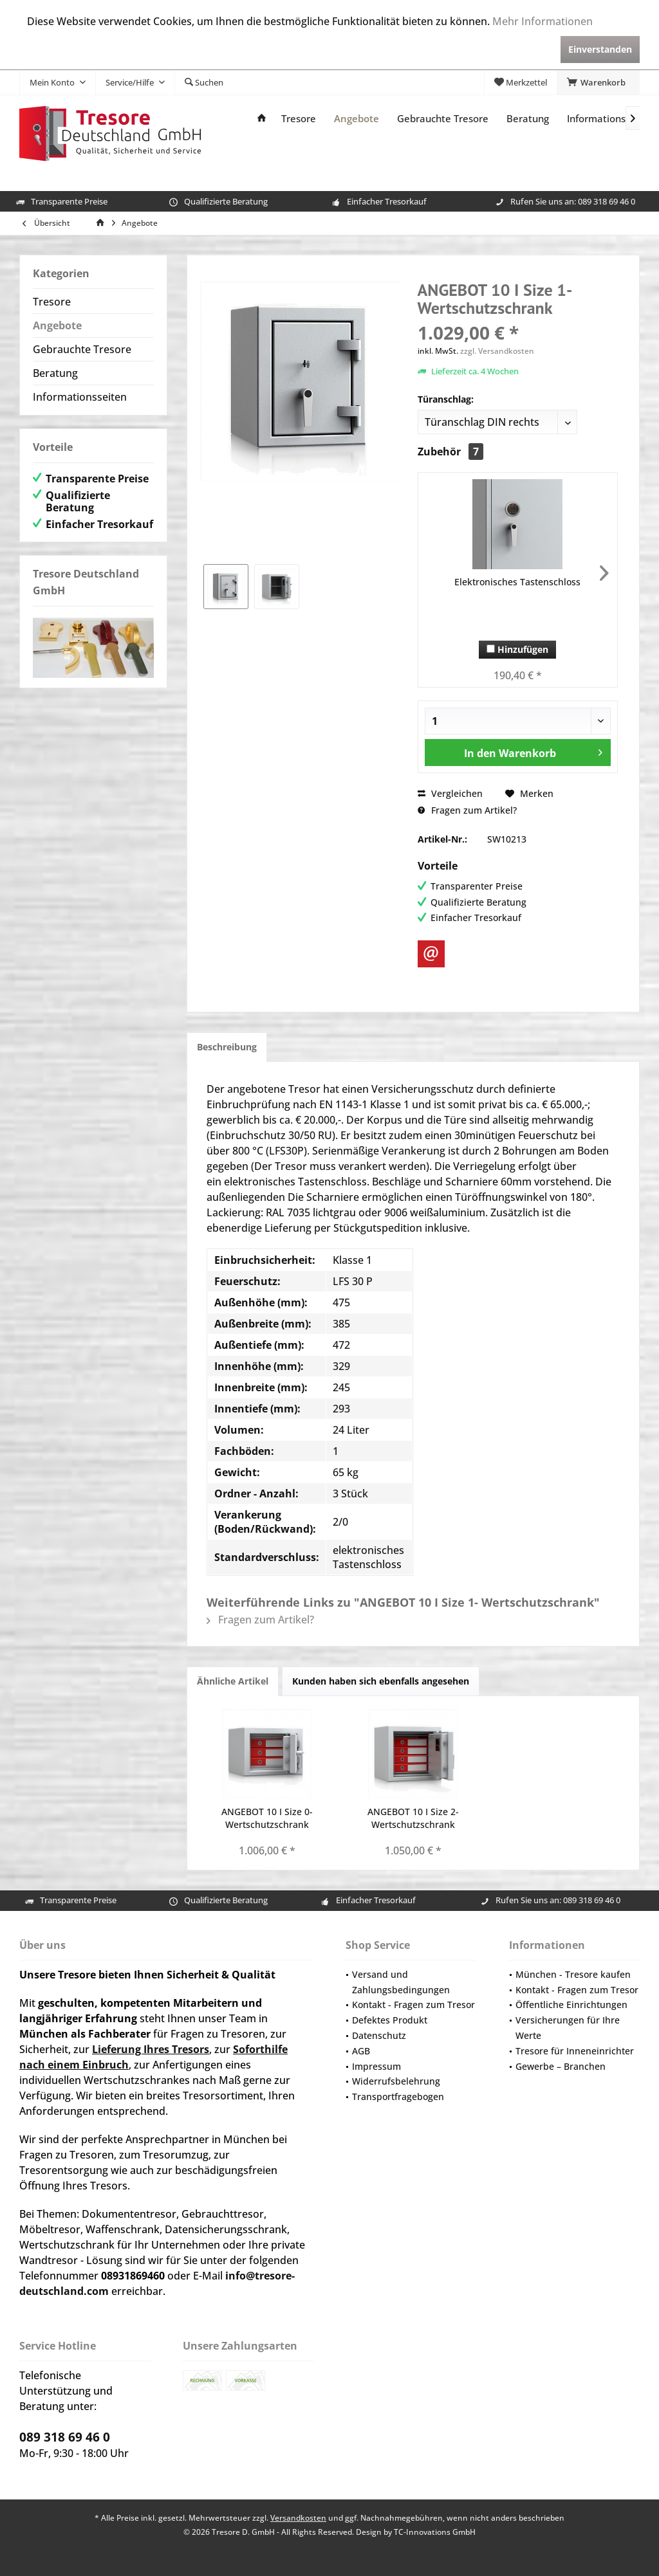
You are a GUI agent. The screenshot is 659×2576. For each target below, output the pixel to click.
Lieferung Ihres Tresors (150, 2049)
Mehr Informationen (542, 21)
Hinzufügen (517, 649)
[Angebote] (356, 118)
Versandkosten (298, 2517)
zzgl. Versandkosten (497, 350)
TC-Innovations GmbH (435, 2531)
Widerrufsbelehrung (396, 2081)
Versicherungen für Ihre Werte (567, 2028)
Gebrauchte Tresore (82, 349)
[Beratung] (527, 118)
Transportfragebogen (398, 2096)
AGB (361, 2051)
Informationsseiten (80, 397)
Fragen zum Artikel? (467, 810)
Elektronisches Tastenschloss (517, 582)
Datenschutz (379, 2035)
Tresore (52, 302)
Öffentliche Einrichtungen (571, 2004)
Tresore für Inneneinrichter (574, 2051)
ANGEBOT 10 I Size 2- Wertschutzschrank (413, 1818)
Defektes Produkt (389, 2020)
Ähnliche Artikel (232, 1681)
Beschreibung (227, 1047)
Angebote (57, 325)
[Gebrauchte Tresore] (442, 118)
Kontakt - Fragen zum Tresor (413, 2004)
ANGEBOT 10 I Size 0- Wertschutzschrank (267, 1818)
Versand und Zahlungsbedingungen (401, 1982)
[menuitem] (598, 82)
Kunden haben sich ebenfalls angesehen (380, 1681)
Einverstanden (600, 49)
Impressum (376, 2066)
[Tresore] (298, 118)
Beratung (55, 373)
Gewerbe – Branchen (560, 2066)
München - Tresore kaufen (573, 1974)
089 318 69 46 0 (606, 201)
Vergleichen (450, 793)
